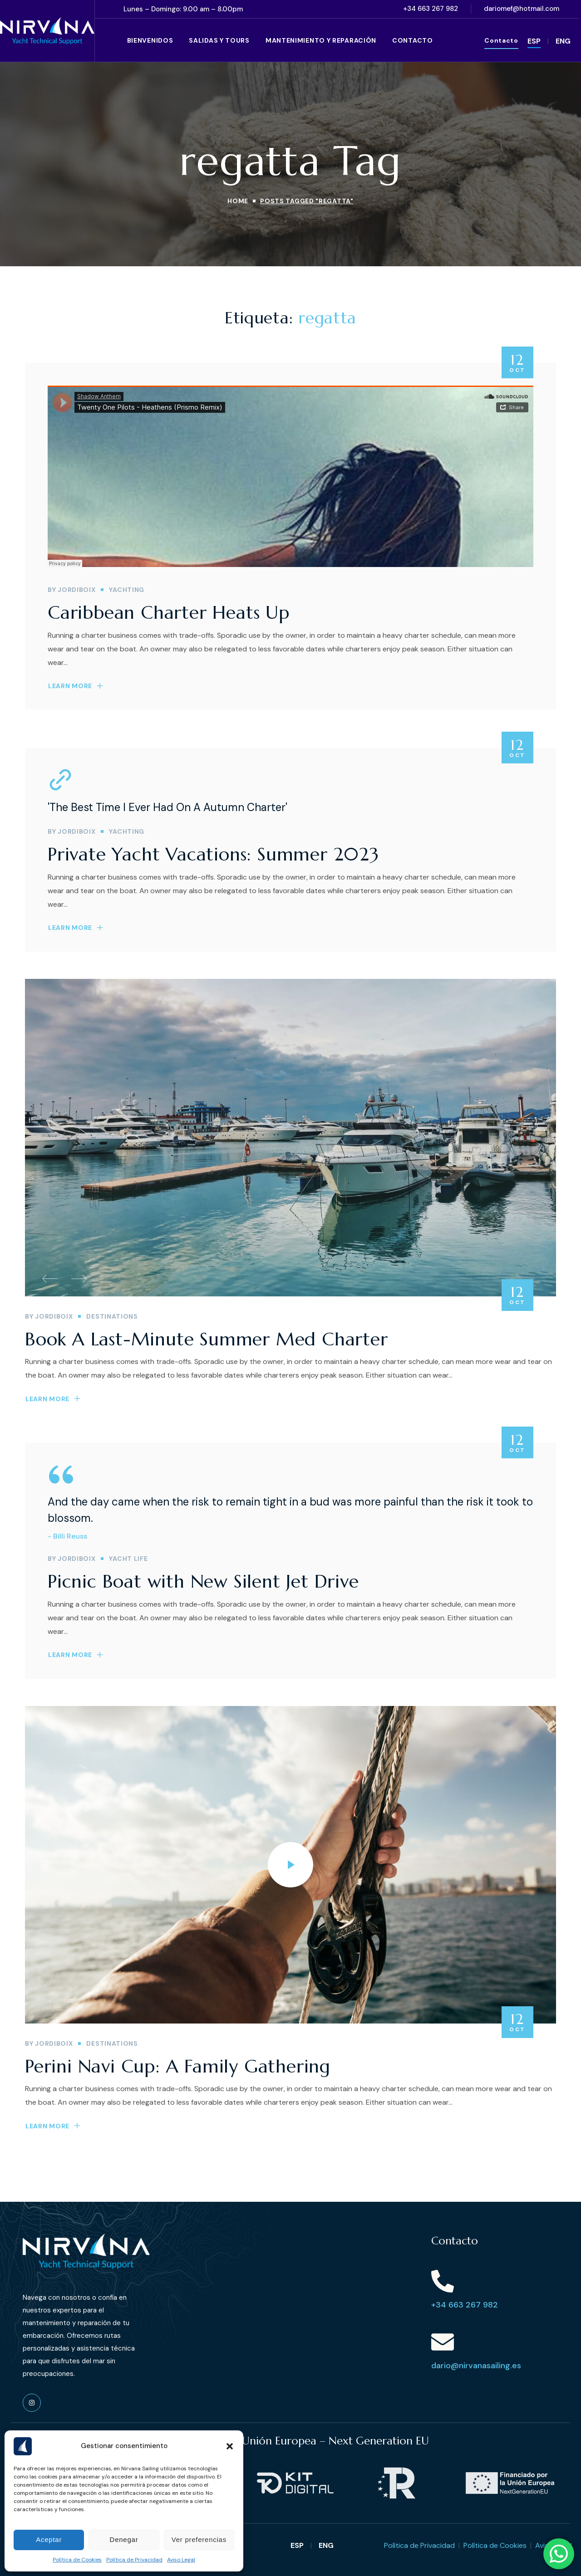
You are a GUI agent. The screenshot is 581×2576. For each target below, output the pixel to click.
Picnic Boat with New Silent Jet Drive (203, 1581)
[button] (229, 2446)
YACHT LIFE (128, 1558)
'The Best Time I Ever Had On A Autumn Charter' (167, 807)
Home (237, 201)
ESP (534, 41)
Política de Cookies (77, 2559)
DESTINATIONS (112, 1316)
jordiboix (76, 590)
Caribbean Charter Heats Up (169, 612)
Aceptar (49, 2539)
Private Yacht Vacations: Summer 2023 (213, 854)
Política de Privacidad (134, 2559)
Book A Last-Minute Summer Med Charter (206, 1339)
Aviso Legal (181, 2559)
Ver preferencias (199, 2539)
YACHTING (126, 590)
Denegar (124, 2539)
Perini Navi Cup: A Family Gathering (177, 2066)
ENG (563, 41)
